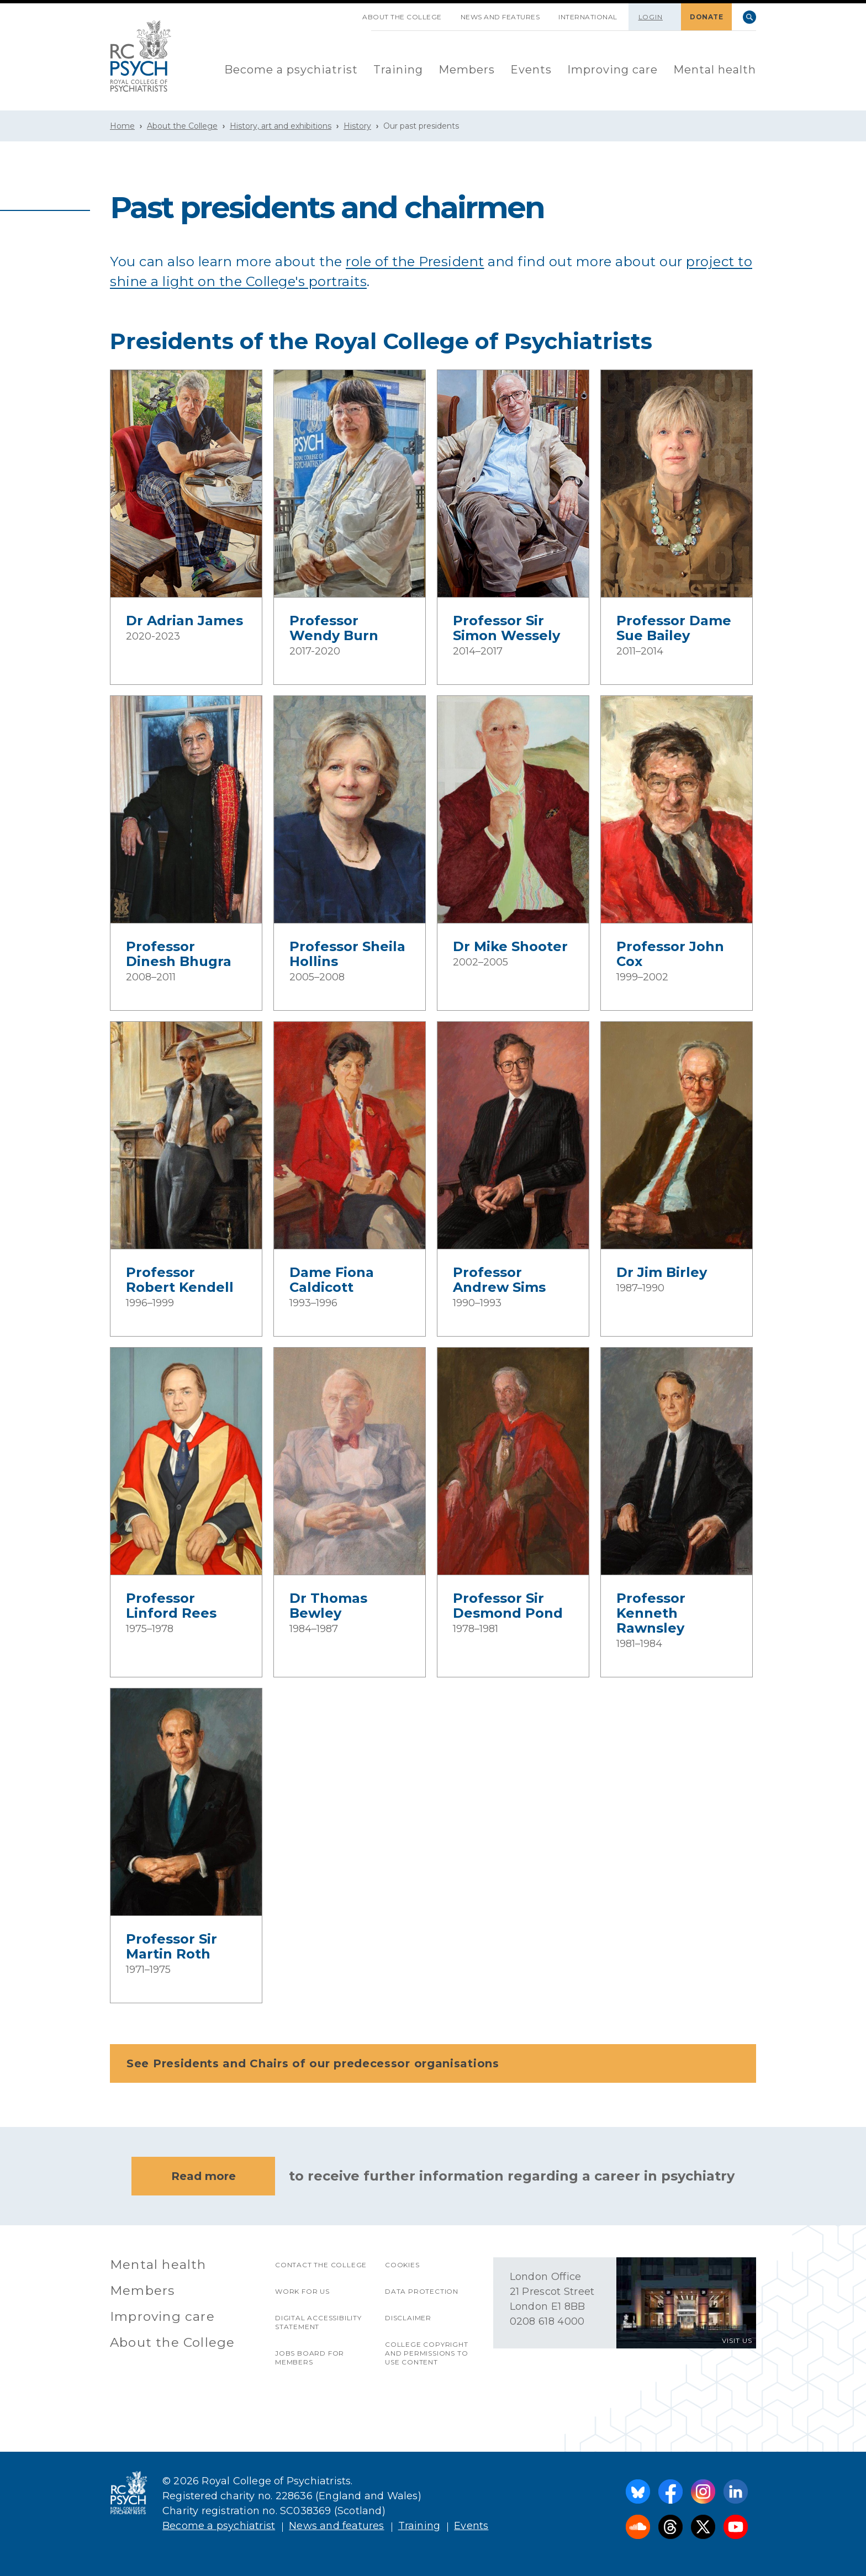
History (357, 126)
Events (531, 69)
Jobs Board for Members (309, 2357)
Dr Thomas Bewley (328, 1605)
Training (398, 69)
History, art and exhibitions (280, 126)
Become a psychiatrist (291, 69)
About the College (402, 17)
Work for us (302, 2291)
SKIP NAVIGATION (343, 12)
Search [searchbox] (749, 17)
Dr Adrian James (184, 621)
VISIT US (737, 2340)
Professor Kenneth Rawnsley (650, 1613)
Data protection (421, 2291)
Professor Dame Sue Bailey (673, 628)
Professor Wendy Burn (333, 628)
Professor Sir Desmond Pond (508, 1605)
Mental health (714, 69)
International (587, 17)
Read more (203, 2176)
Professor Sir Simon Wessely (506, 628)
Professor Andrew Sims (499, 1279)
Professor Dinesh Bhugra (178, 953)
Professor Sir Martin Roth (171, 1946)
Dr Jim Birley (661, 1272)
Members (467, 69)
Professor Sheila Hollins (347, 953)
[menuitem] (291, 70)
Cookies (402, 2265)
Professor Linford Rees (171, 1605)
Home (122, 126)
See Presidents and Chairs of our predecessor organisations (436, 2063)
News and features (500, 17)
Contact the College (321, 2265)
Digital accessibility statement (318, 2322)
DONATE (706, 17)
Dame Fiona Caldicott (331, 1279)
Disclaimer (408, 2318)
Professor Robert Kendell (180, 1279)
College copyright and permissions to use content (426, 2353)
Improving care (612, 69)
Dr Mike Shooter (510, 946)
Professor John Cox (670, 953)
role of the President (415, 262)
